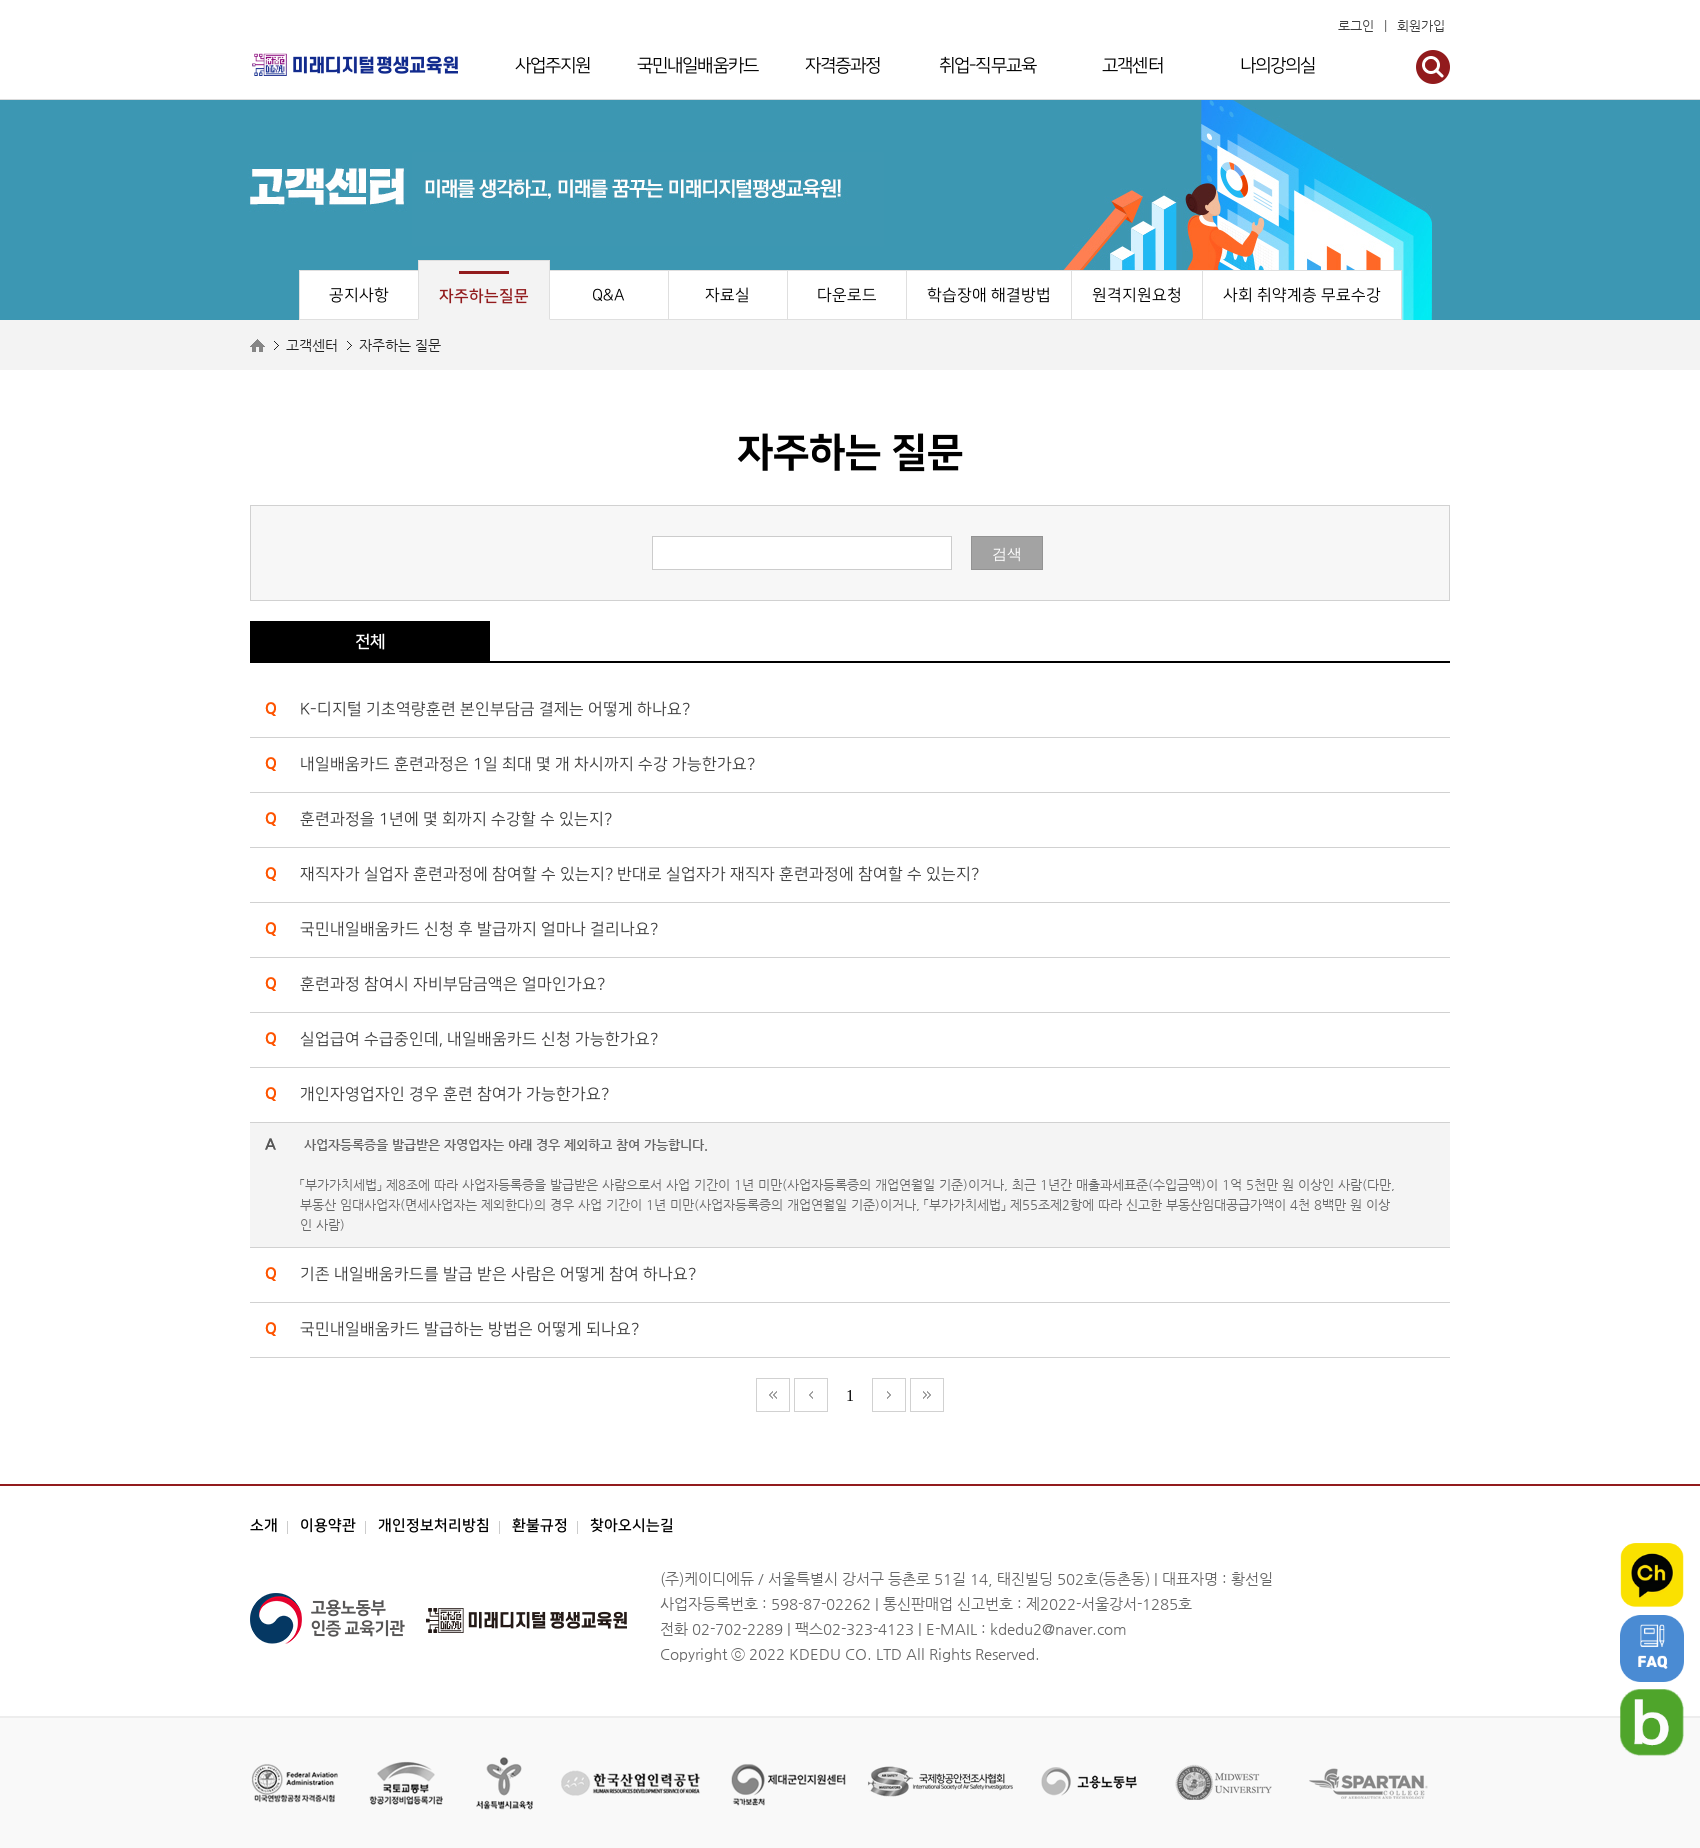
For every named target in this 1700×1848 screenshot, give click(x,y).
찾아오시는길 (632, 1525)
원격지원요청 (1137, 295)
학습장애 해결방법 (989, 295)
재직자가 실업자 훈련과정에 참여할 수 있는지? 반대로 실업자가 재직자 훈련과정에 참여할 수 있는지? (639, 874)
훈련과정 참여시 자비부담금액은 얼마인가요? (452, 984)
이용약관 (328, 1525)
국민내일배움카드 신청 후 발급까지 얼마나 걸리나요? (479, 929)
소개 (264, 1525)
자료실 (727, 295)
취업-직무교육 (987, 65)
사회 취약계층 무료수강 (1302, 295)
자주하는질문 (484, 296)
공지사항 (359, 295)
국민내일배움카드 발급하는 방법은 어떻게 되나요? (469, 1329)
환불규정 (540, 1525)
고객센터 (1132, 65)
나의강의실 (1278, 65)
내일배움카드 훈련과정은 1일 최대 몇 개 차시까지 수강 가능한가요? (527, 764)
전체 (370, 642)
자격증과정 (843, 65)
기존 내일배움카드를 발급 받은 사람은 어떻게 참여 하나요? (498, 1274)
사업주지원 (553, 65)
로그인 (1356, 25)
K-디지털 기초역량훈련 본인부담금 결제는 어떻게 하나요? (495, 709)
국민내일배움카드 (697, 65)
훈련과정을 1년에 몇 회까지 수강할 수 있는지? (456, 819)
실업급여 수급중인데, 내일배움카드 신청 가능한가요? (479, 1039)
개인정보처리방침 (434, 1525)
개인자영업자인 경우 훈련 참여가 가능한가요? (454, 1094)
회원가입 (1421, 25)
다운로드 (847, 295)
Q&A (608, 295)
